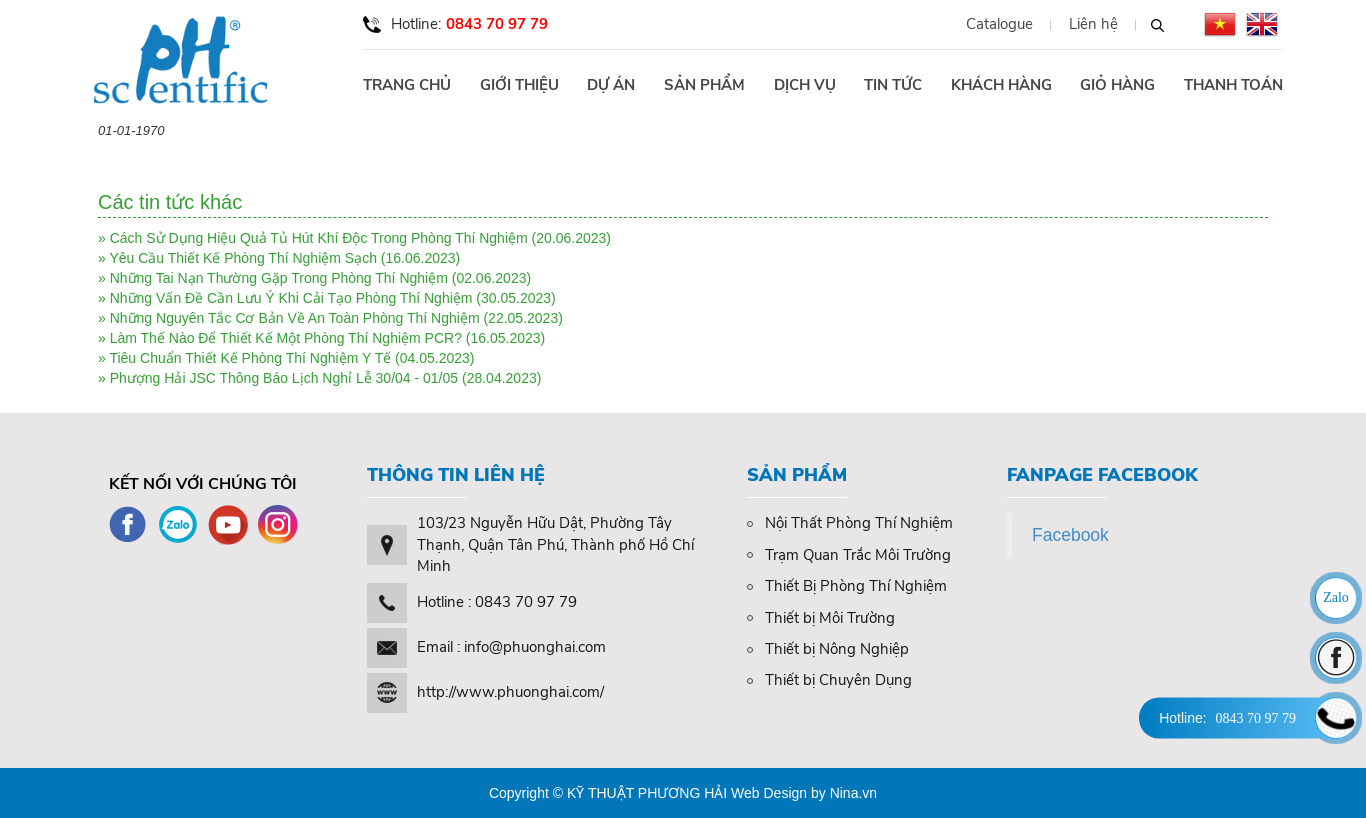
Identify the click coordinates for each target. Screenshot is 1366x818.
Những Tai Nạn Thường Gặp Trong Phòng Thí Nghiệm (279, 278)
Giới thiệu (519, 85)
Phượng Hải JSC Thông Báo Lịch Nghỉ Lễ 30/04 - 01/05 (284, 378)
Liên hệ (1093, 24)
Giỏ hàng (1117, 85)
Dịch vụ (805, 85)
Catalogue (999, 24)
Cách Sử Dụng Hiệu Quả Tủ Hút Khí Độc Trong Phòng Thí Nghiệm (319, 238)
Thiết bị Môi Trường (821, 618)
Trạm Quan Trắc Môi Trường (849, 555)
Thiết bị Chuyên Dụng (829, 680)
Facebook (1070, 535)
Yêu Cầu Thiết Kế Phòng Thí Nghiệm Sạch (243, 258)
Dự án (611, 85)
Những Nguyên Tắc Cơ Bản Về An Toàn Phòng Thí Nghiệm (295, 318)
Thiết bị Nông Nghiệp (828, 649)
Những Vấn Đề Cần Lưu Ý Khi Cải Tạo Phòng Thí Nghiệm (291, 298)
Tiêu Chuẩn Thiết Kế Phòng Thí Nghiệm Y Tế (250, 358)
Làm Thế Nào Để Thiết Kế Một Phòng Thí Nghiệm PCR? (286, 338)
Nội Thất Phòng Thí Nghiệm (850, 523)
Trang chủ (407, 85)
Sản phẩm (704, 85)
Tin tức (893, 85)
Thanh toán (1233, 85)
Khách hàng (1001, 85)
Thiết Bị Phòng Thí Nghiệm (847, 586)
